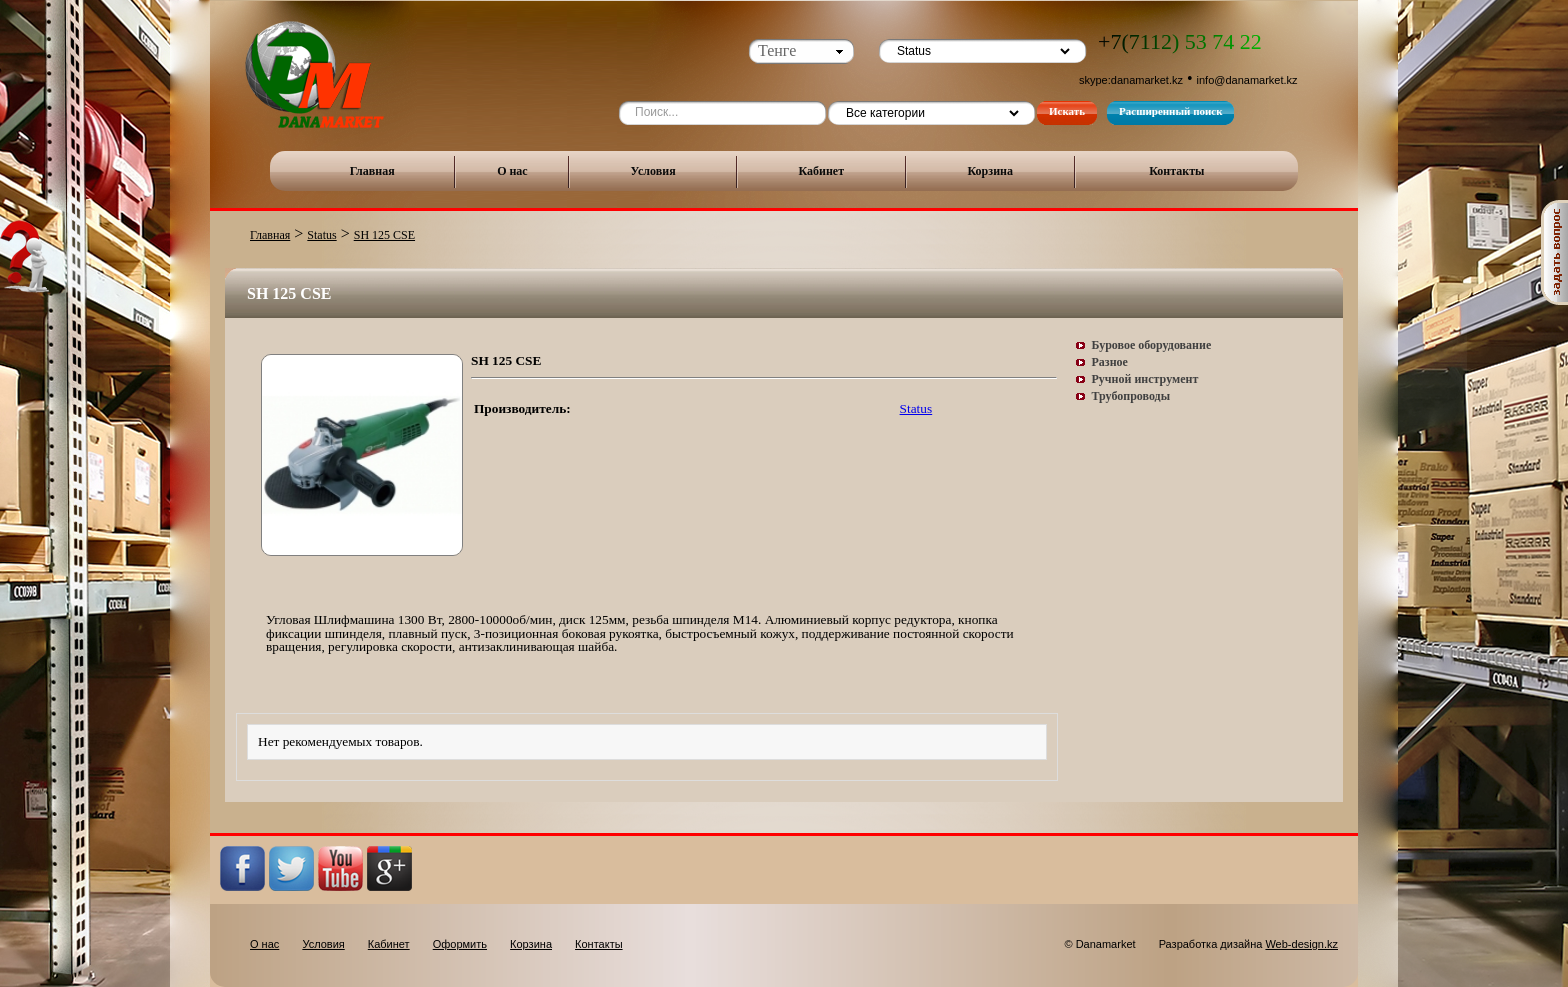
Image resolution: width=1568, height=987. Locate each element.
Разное (1110, 362)
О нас (512, 171)
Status (321, 235)
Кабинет (821, 171)
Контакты (1176, 171)
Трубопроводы (1131, 396)
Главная (372, 171)
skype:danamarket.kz (1131, 80)
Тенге (777, 50)
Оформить (460, 944)
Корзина (990, 171)
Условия (653, 171)
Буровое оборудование (1152, 345)
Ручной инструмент (1145, 379)
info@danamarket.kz (1247, 80)
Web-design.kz (1301, 944)
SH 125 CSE (384, 235)
